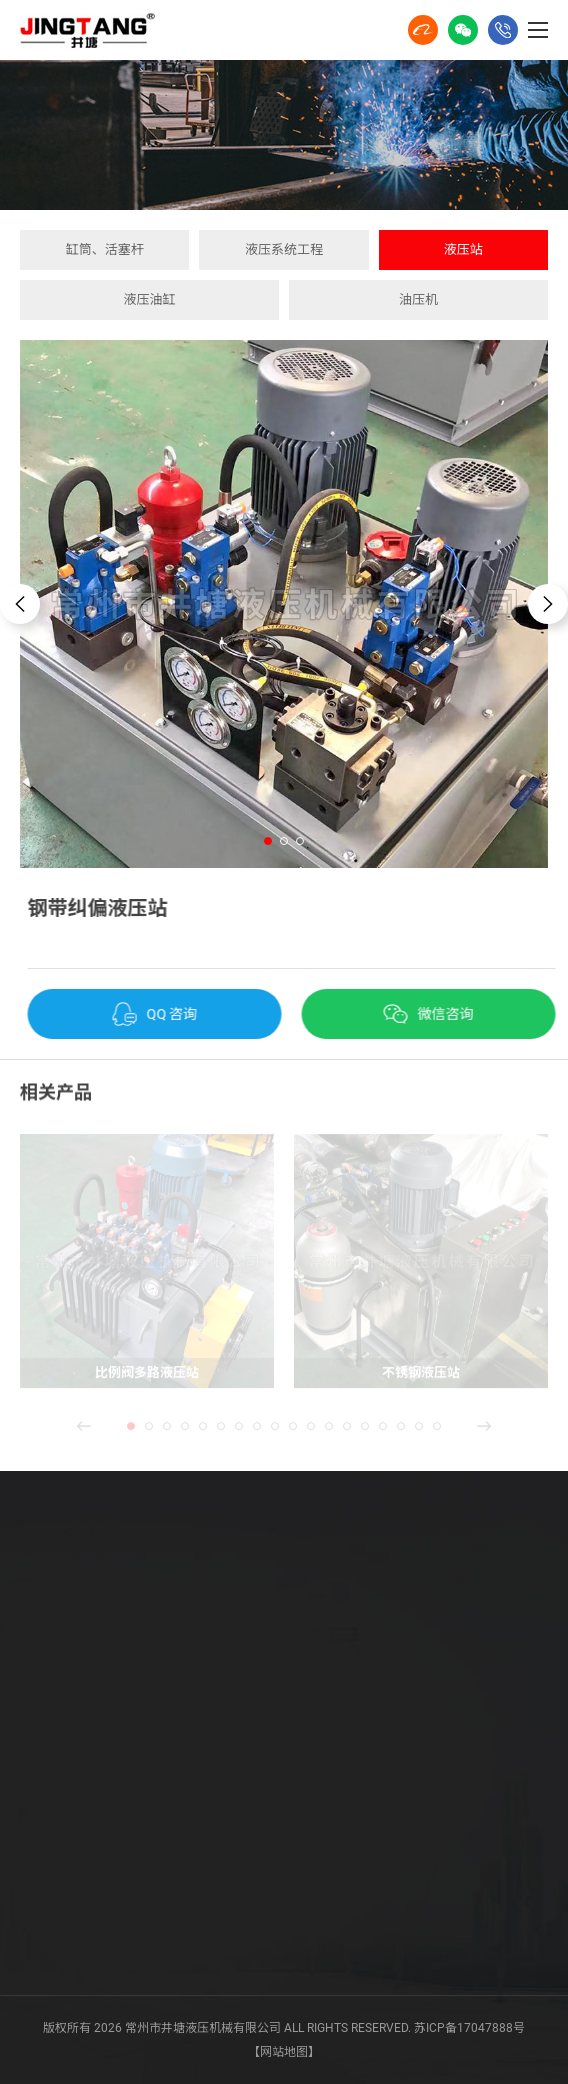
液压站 (463, 249)
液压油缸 (149, 299)
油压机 (418, 299)
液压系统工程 (284, 249)
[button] (268, 841)
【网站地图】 (284, 2052)
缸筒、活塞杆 (105, 249)
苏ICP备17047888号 (469, 2028)
